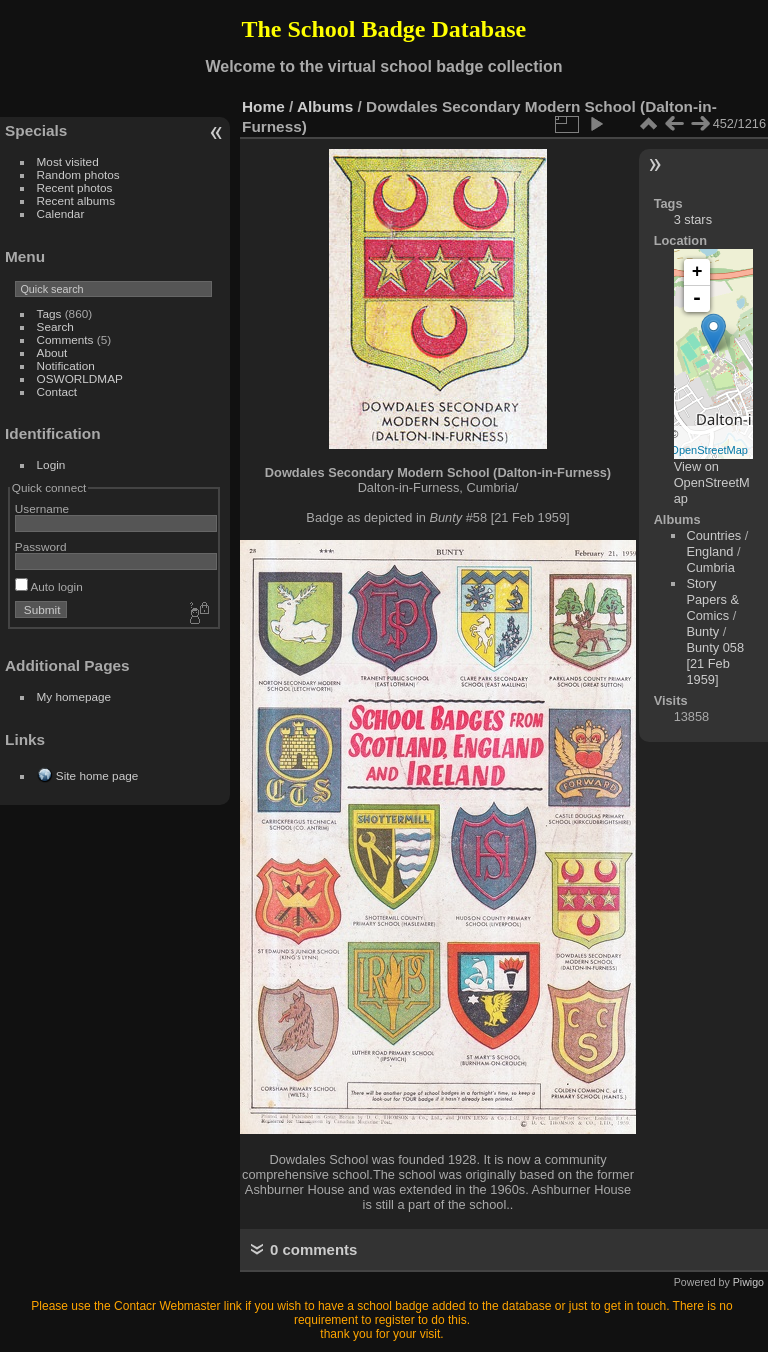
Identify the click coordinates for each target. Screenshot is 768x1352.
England (709, 551)
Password (41, 546)
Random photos (78, 174)
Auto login (49, 586)
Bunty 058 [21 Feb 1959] (715, 663)
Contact (57, 391)
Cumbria (710, 567)
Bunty (702, 631)
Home (263, 106)
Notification (66, 365)
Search (55, 326)
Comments (65, 339)
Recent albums (76, 200)
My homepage (74, 696)
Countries (713, 535)
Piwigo (748, 1282)
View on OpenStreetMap (712, 482)
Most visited (68, 161)
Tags (49, 313)
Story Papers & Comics (712, 599)
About (52, 352)
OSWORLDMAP (80, 378)
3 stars (693, 219)
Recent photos (75, 187)
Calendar (61, 213)
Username (42, 508)
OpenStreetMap (709, 450)
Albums (325, 106)
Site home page (97, 775)
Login (51, 464)
